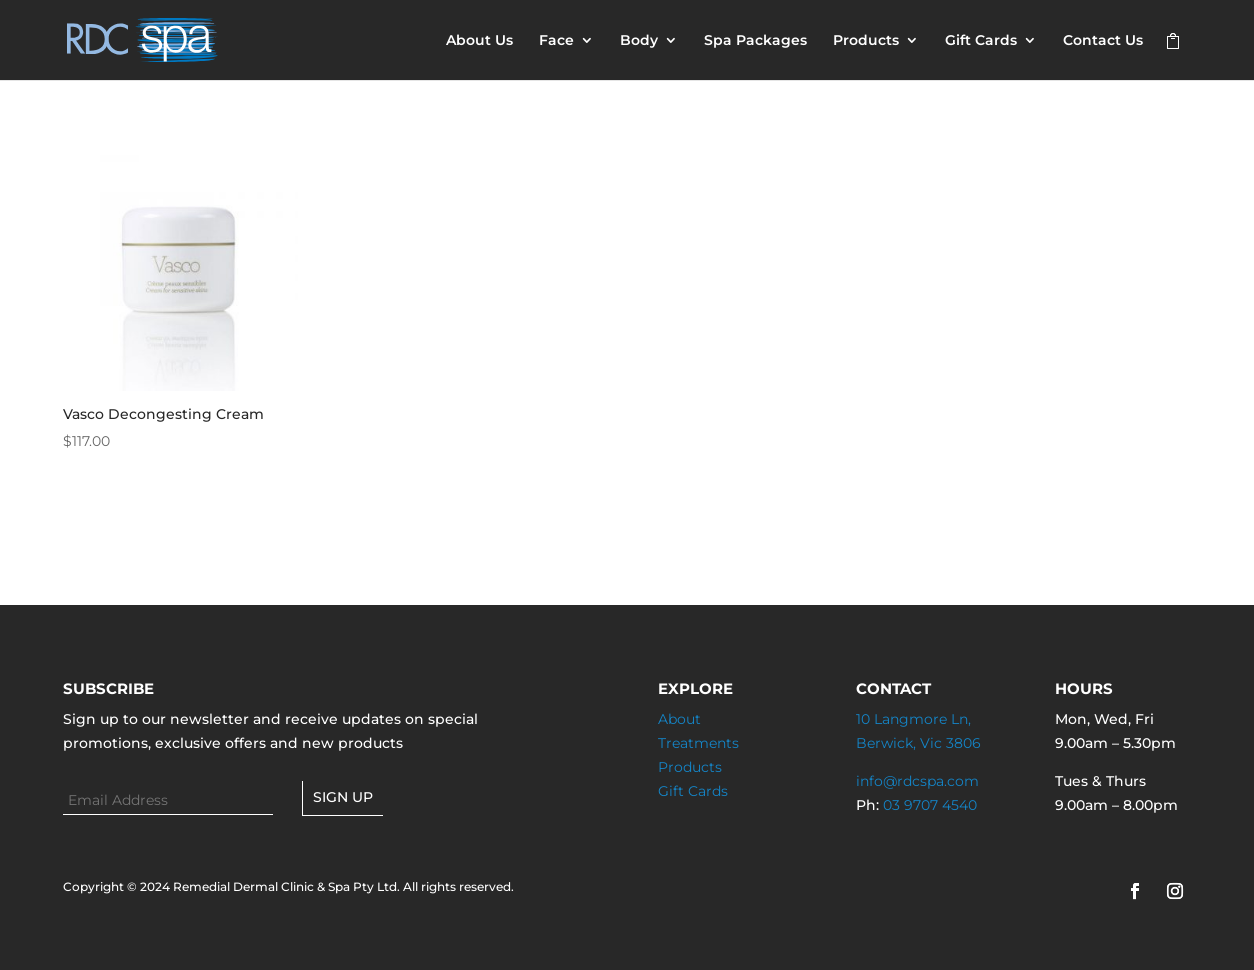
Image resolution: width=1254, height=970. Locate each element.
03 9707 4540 (930, 805)
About (679, 719)
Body (639, 41)
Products (866, 41)
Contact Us (1103, 41)
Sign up (343, 797)
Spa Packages (755, 41)
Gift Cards (981, 41)
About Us (479, 41)
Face (556, 41)
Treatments (698, 743)
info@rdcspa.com (917, 781)
